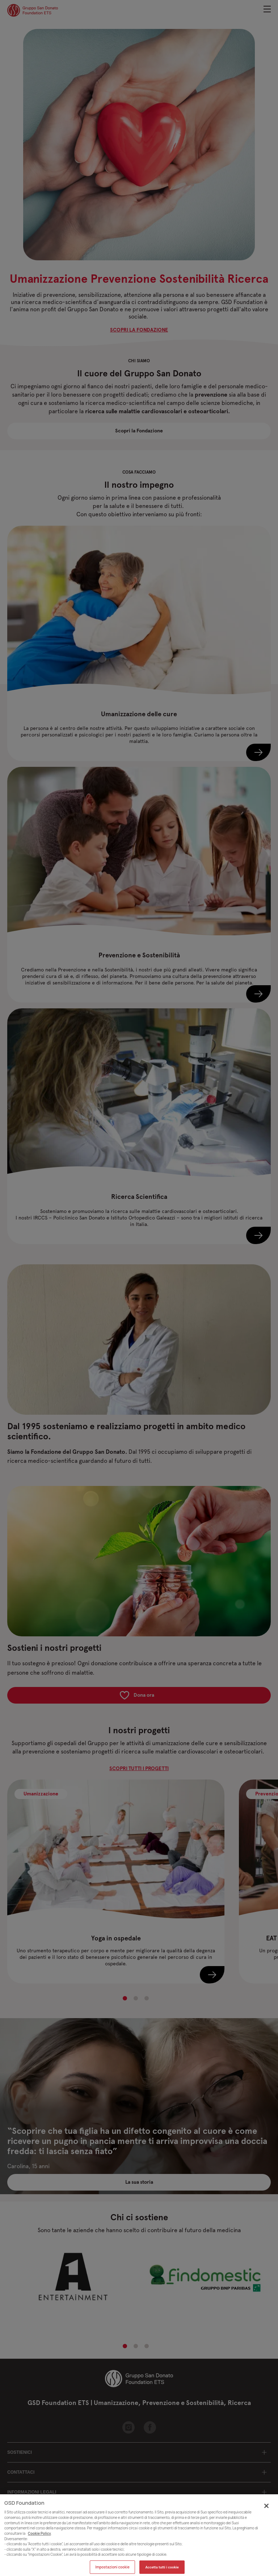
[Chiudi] (266, 2510)
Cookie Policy (39, 2538)
